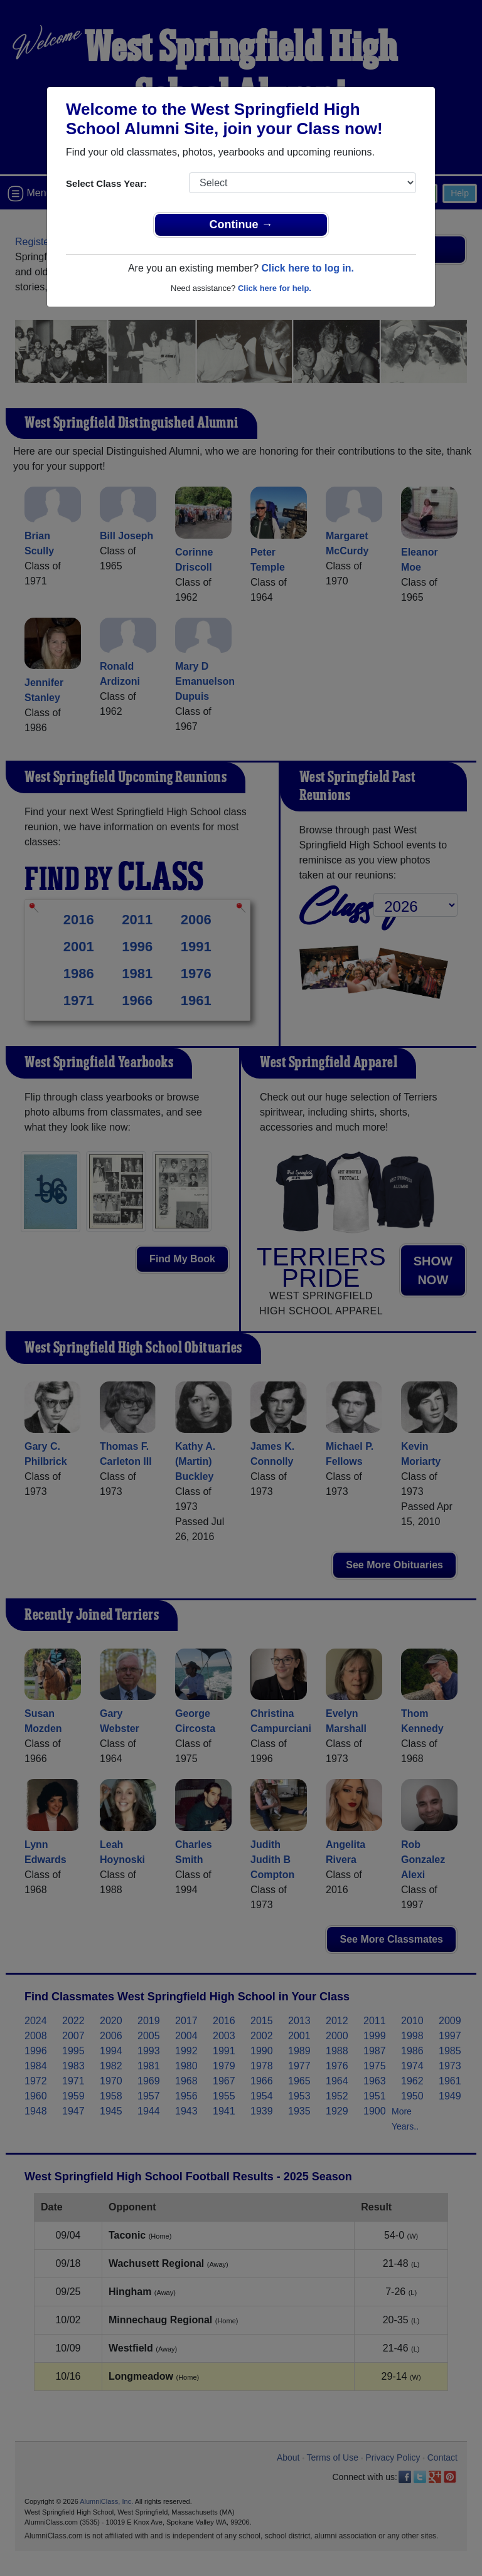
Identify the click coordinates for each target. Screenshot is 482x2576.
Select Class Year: (106, 183)
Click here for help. (274, 288)
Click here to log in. (307, 268)
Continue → (241, 224)
